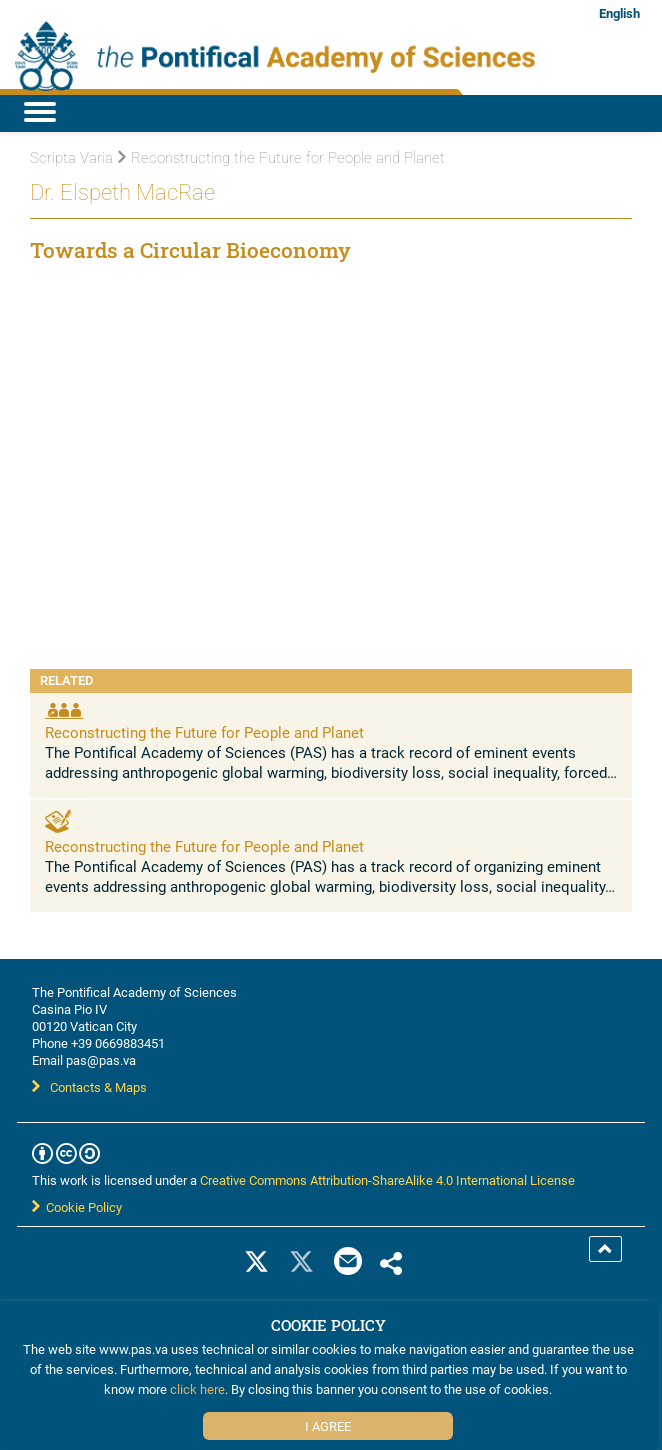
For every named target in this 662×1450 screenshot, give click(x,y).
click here (197, 1389)
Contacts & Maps (89, 1087)
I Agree (328, 1426)
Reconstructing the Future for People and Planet (204, 732)
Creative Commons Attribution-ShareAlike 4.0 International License (387, 1180)
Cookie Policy (77, 1207)
